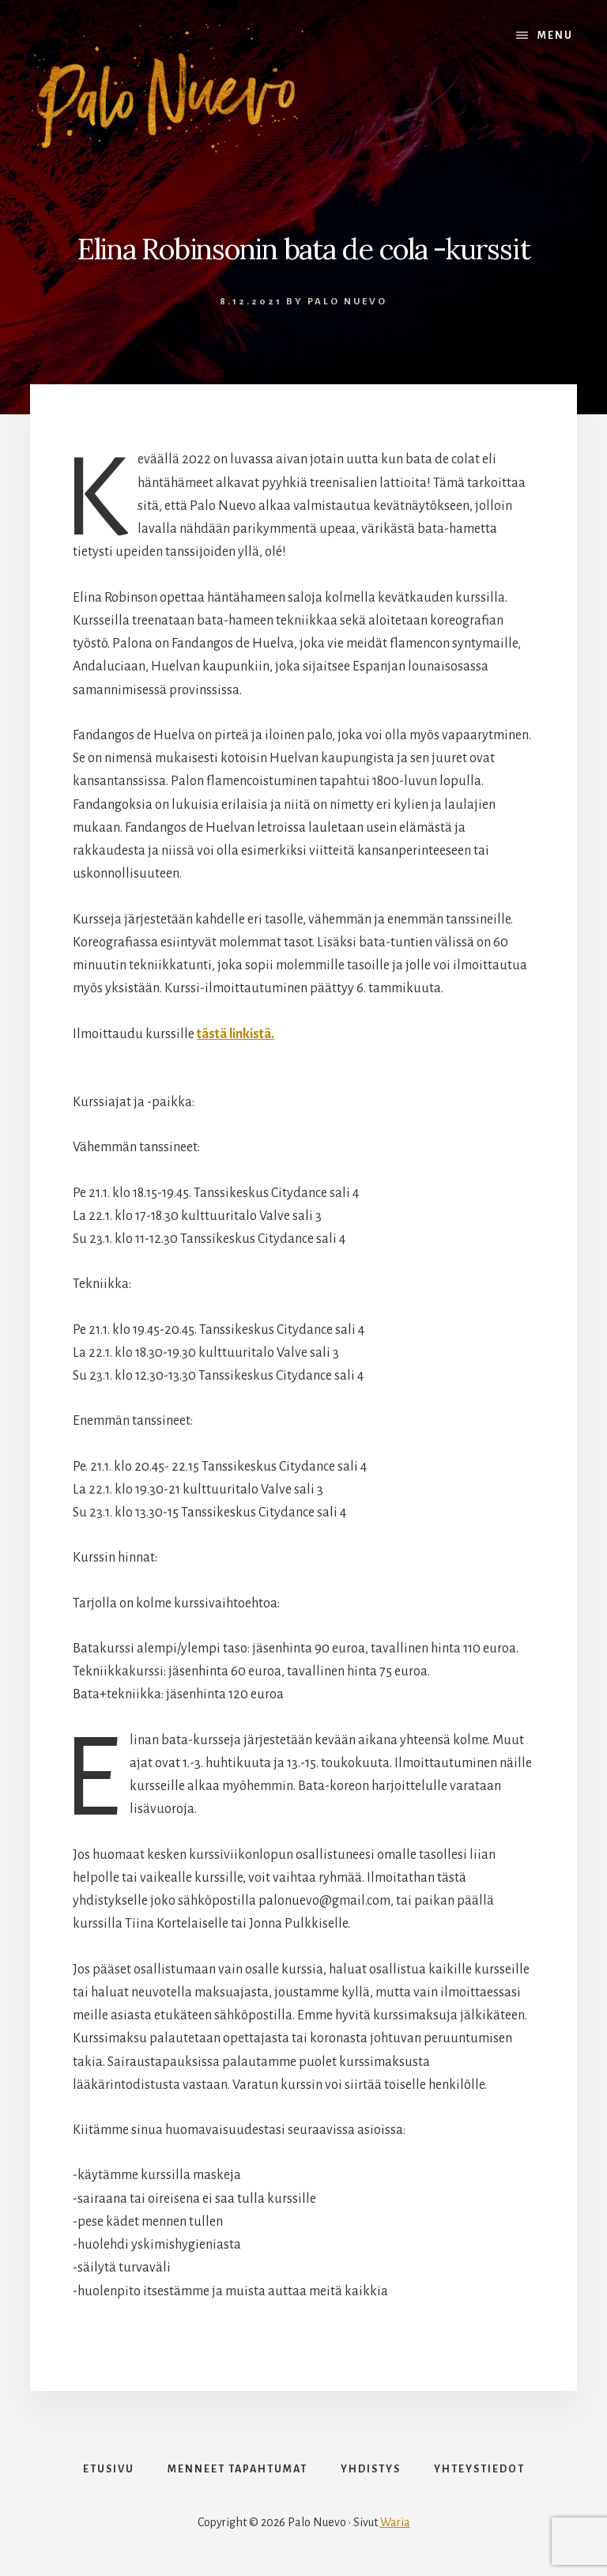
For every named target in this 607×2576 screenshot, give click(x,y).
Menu (555, 35)
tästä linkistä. (235, 1034)
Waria (395, 2522)
